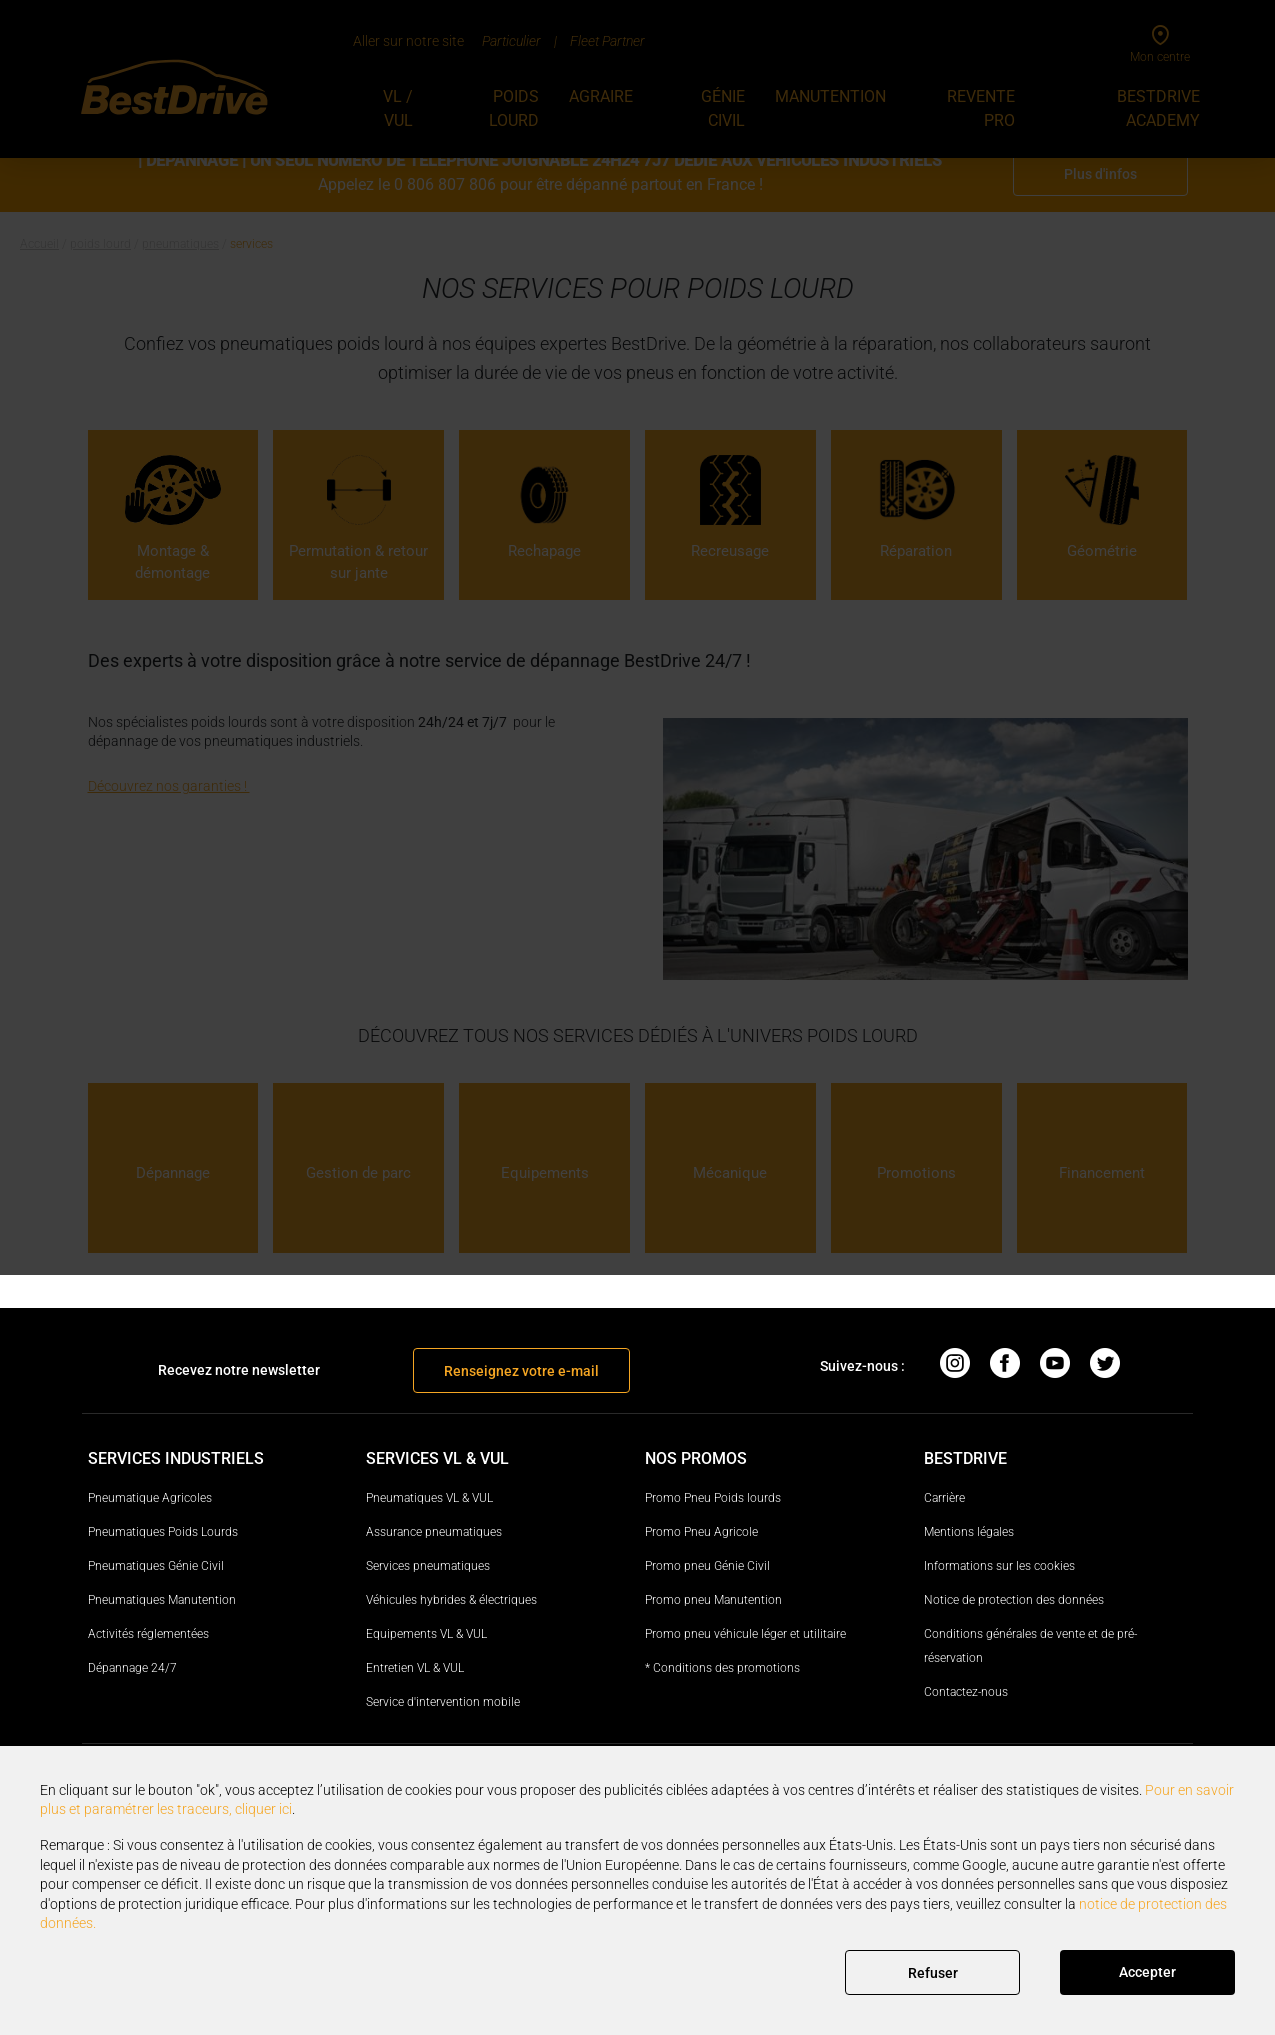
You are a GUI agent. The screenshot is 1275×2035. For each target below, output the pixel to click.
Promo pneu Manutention (713, 1600)
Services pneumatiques (428, 1566)
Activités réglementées (148, 1634)
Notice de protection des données (1014, 1600)
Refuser (933, 1973)
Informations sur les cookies (999, 1566)
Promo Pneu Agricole (701, 1532)
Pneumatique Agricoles (150, 1498)
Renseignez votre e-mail (521, 1371)
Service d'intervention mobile (443, 1702)
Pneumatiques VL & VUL (429, 1498)
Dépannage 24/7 (132, 1668)
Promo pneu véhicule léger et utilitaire (745, 1634)
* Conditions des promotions (722, 1668)
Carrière (944, 1498)
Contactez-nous (966, 1692)
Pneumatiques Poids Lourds (163, 1532)
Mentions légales (969, 1532)
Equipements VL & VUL (426, 1634)
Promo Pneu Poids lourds (713, 1498)
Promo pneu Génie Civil (707, 1566)
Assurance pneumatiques (434, 1532)
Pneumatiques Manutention (162, 1600)
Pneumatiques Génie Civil (156, 1566)
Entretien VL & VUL (415, 1668)
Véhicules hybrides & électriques (451, 1600)
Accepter (1147, 1972)
